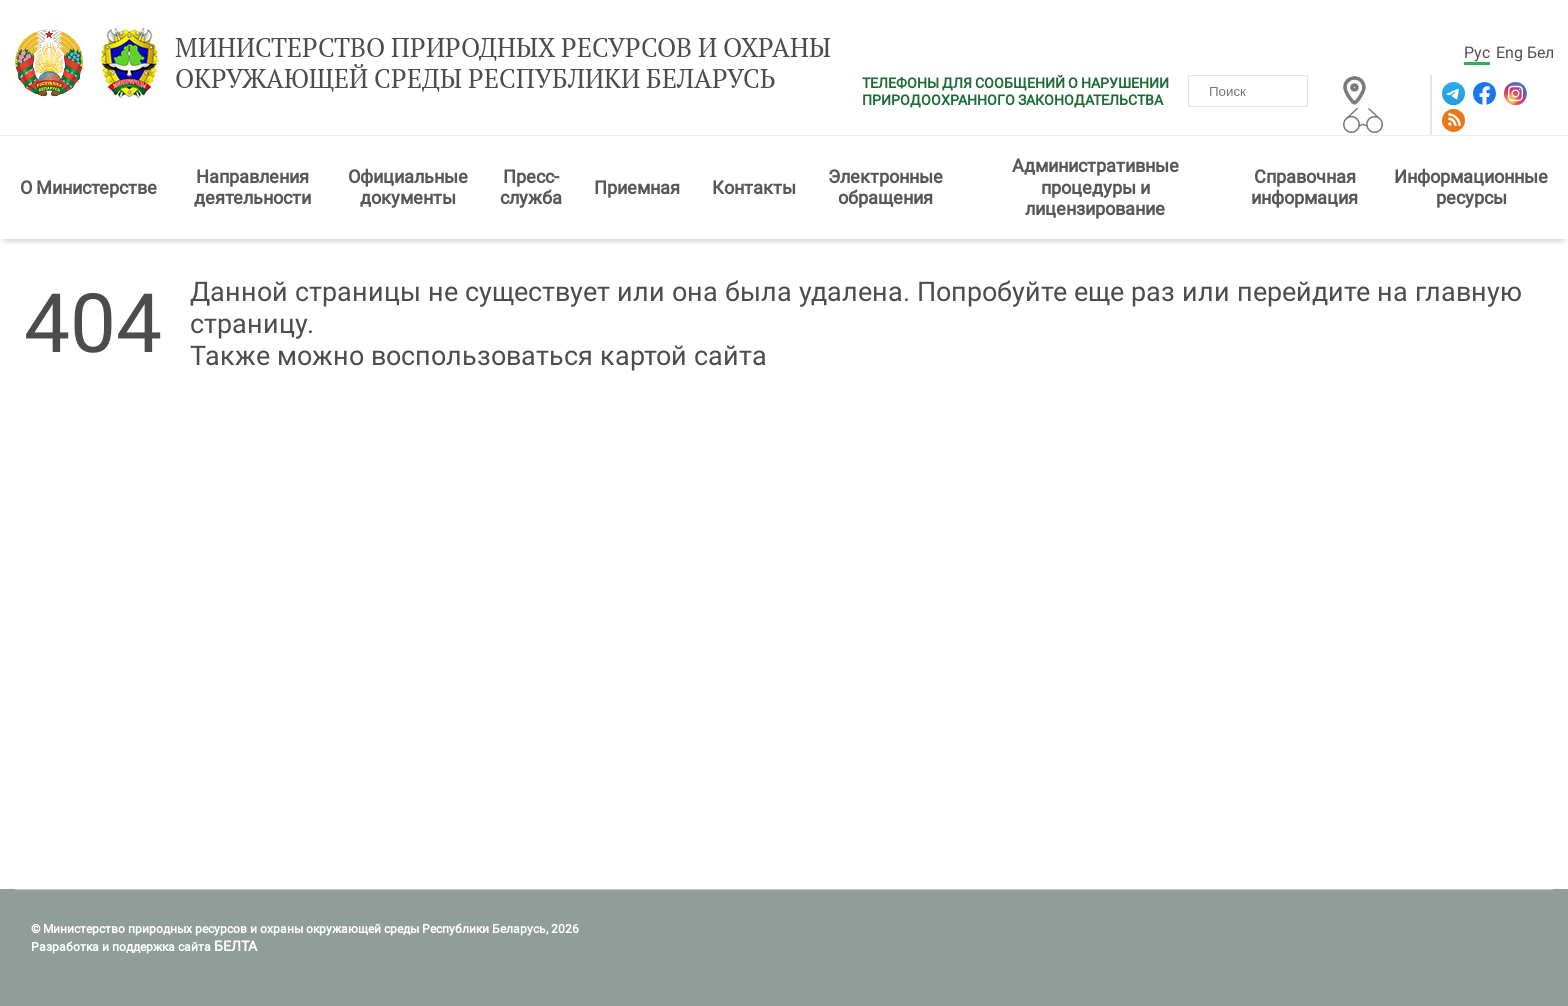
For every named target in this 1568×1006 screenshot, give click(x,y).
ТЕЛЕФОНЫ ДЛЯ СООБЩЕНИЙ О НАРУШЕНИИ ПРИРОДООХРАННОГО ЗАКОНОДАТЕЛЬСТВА (1015, 91)
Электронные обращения (885, 187)
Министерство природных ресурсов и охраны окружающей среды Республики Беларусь (503, 63)
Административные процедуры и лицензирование (1095, 187)
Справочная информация (1304, 187)
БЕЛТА (235, 946)
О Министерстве (88, 187)
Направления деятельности (252, 187)
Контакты (754, 187)
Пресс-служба (531, 187)
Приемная (637, 187)
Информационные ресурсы (1471, 187)
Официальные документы (408, 187)
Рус (1477, 52)
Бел (1540, 52)
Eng (1509, 52)
